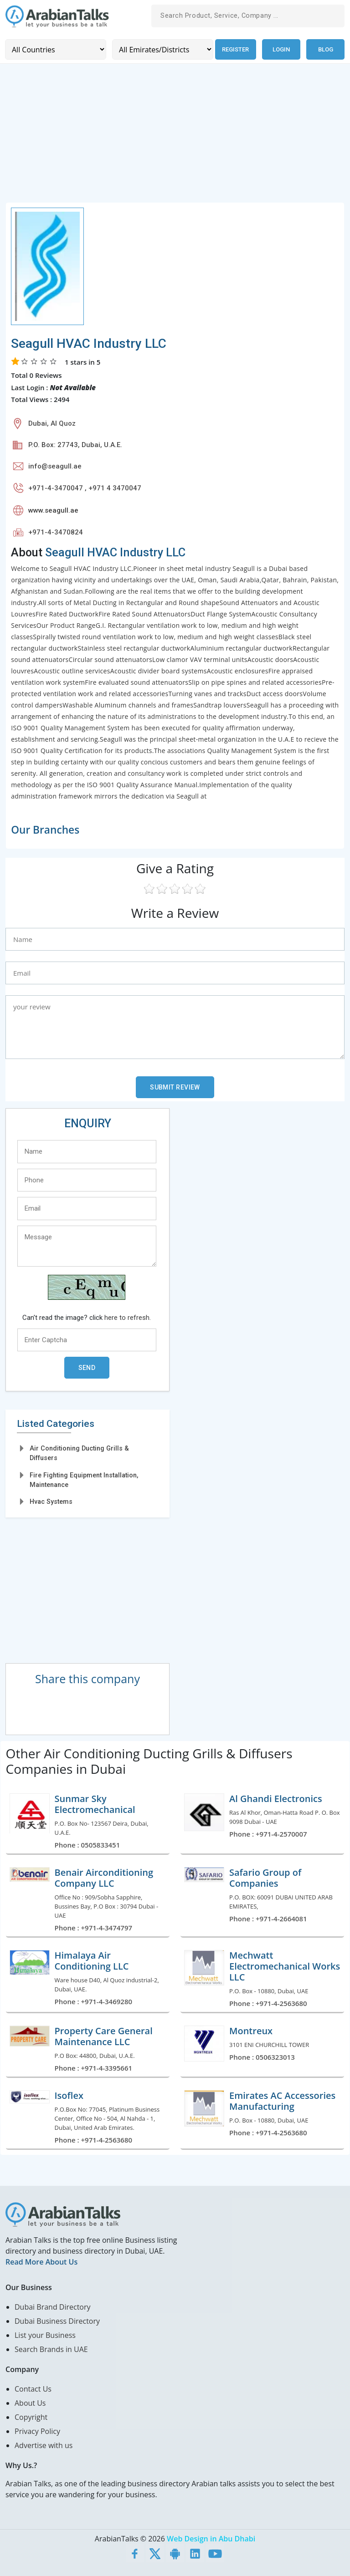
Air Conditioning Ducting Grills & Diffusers (79, 1452)
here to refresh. (127, 1317)
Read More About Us (41, 2261)
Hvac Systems (51, 1501)
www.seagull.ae (53, 509)
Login (281, 49)
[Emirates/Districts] (159, 49)
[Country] (54, 49)
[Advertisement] (175, 137)
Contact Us (33, 2388)
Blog (325, 49)
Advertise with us (43, 2444)
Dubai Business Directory (57, 2320)
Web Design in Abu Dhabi (211, 2538)
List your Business (45, 2334)
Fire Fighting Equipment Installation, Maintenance (84, 1479)
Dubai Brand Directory (53, 2306)
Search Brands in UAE (51, 2348)
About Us (30, 2402)
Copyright (31, 2416)
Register (233, 49)
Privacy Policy (37, 2430)
